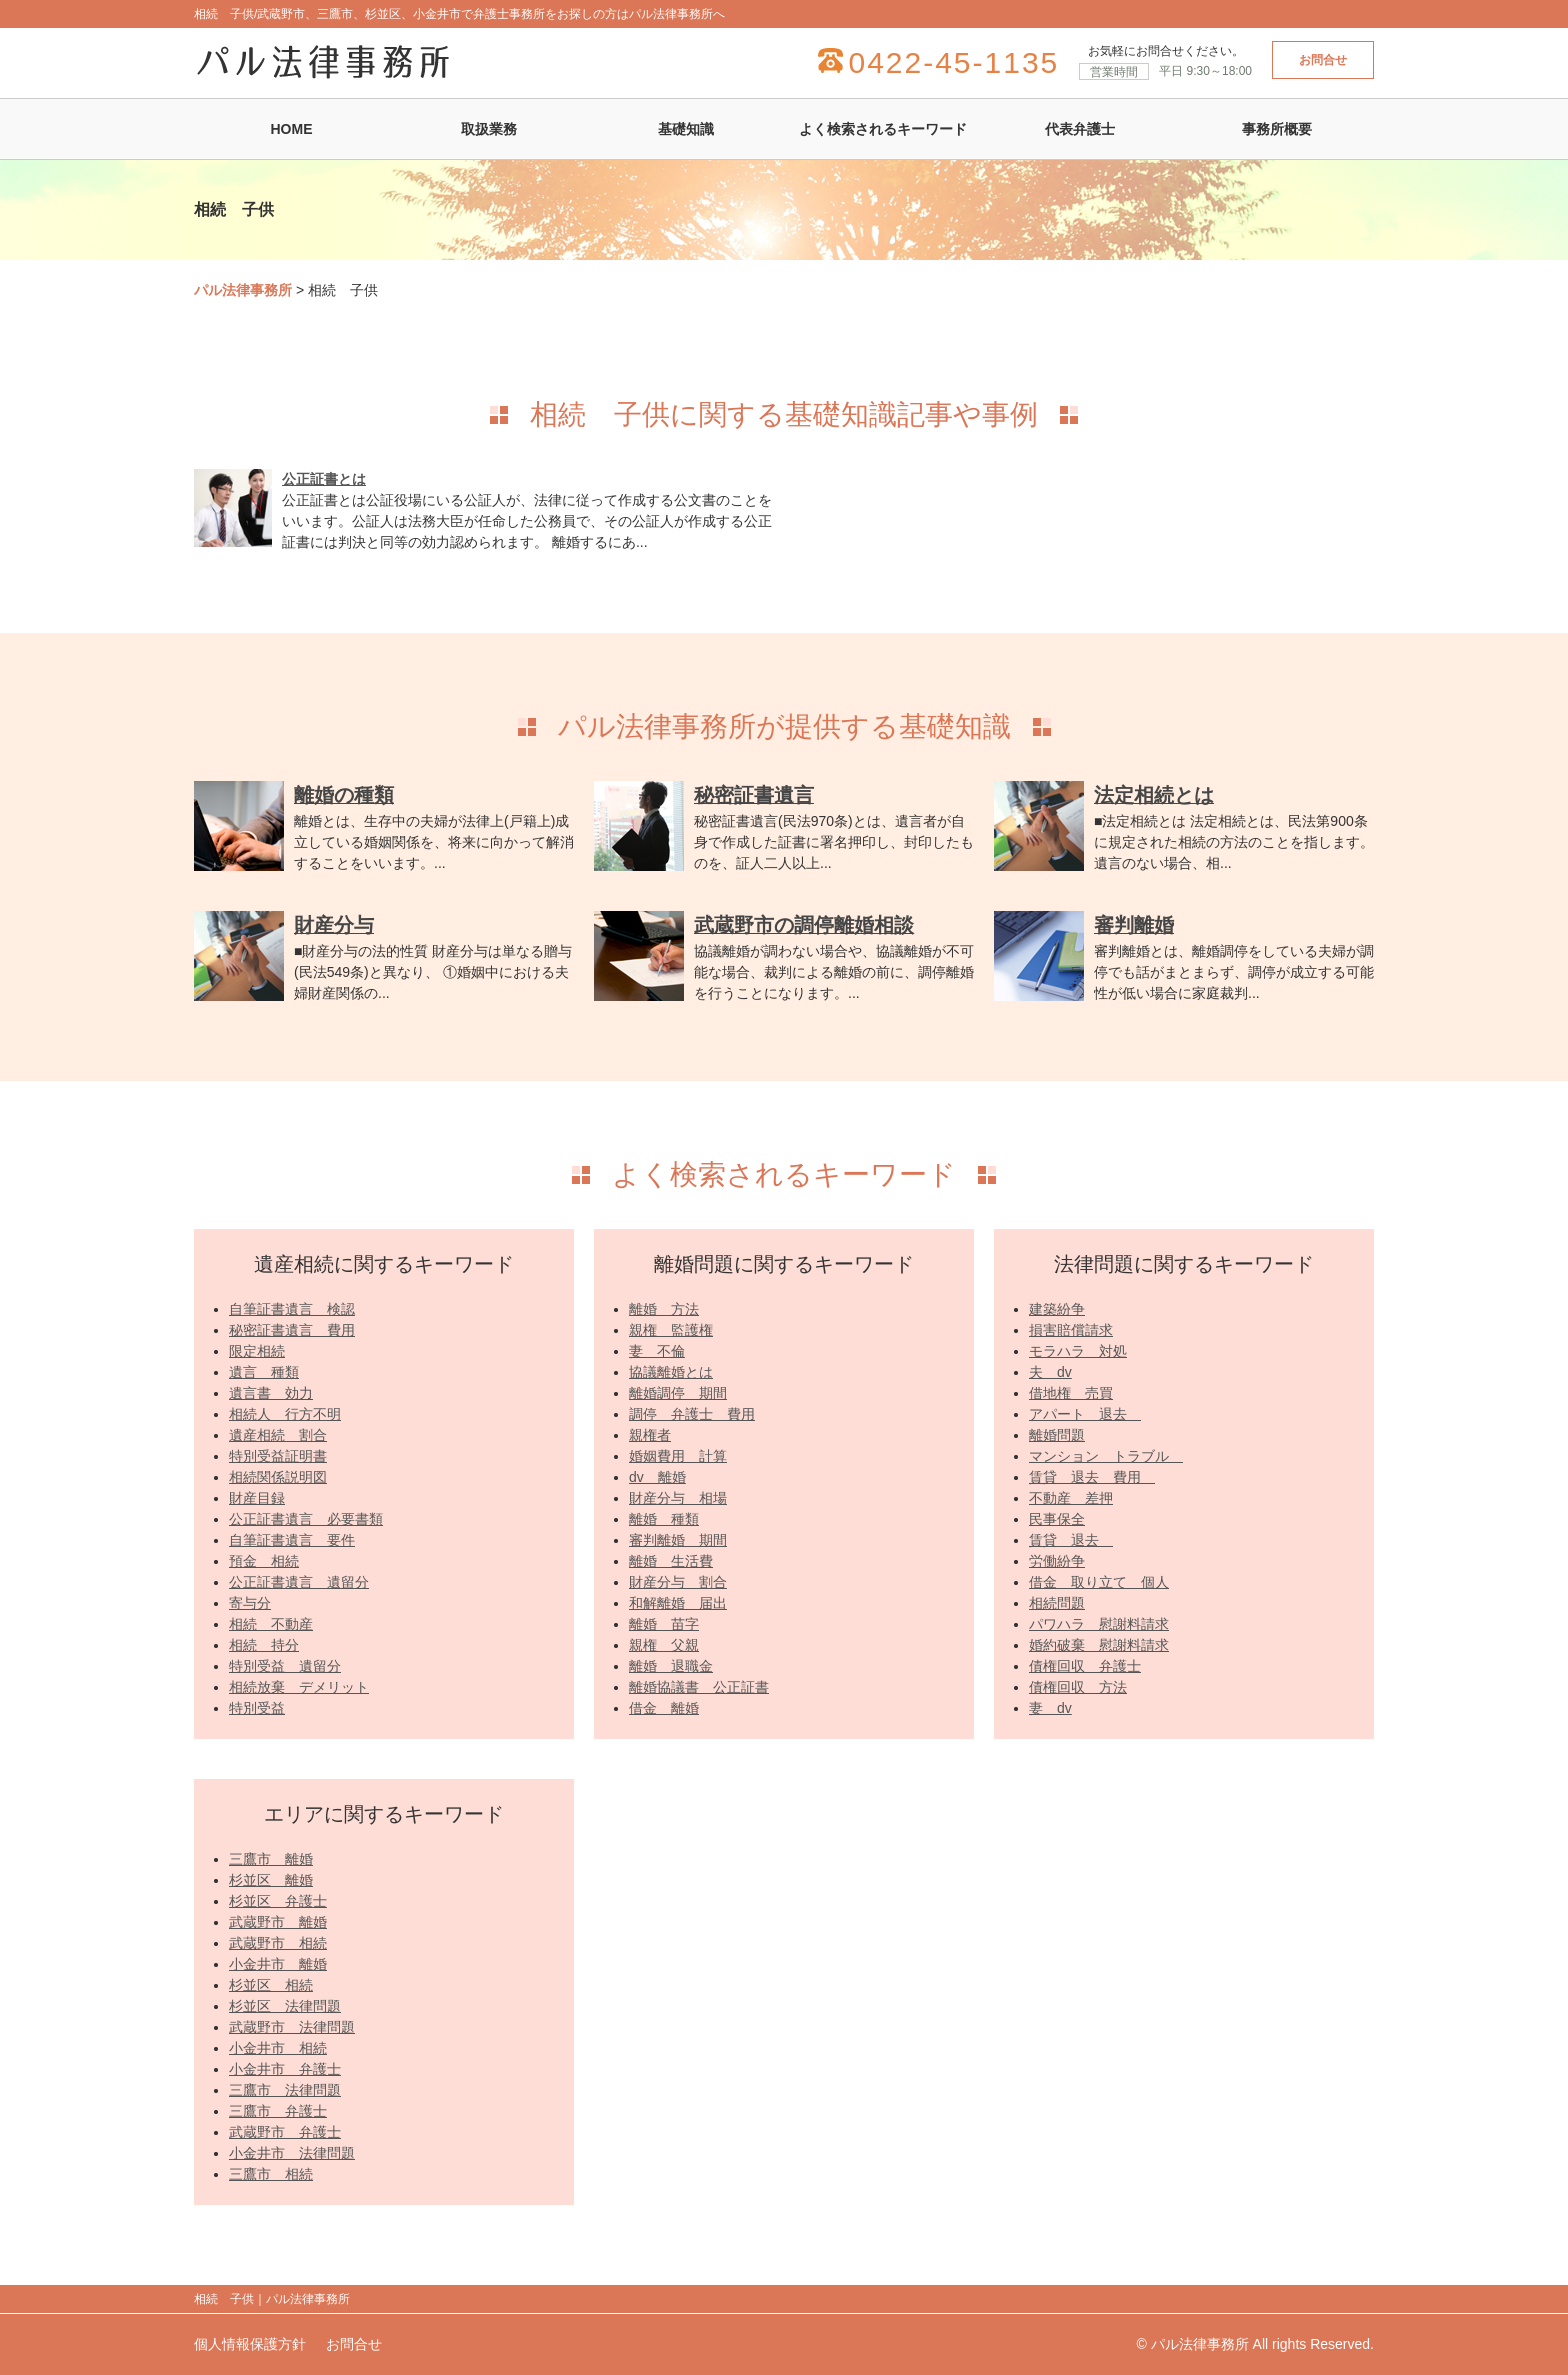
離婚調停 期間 (678, 1393)
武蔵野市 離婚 (278, 1922)
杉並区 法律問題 (285, 2006)
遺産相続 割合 (278, 1435)
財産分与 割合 (678, 1582)
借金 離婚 (664, 1708)
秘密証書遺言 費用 (292, 1330)
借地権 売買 (1071, 1393)
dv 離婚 (657, 1477)
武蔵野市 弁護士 (285, 2132)
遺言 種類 (264, 1372)
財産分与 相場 (678, 1498)
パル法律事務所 (243, 290)
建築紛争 (1057, 1309)
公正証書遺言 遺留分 (299, 1582)
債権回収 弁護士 (1085, 1666)
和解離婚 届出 (678, 1603)
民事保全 (1057, 1519)
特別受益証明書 (278, 1456)
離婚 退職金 (671, 1666)
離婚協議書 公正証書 (699, 1687)
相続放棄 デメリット (299, 1687)
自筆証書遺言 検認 (292, 1309)
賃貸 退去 (1071, 1540)
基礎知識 (686, 129)
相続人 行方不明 (285, 1414)
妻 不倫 (657, 1351)
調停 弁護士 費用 (692, 1414)
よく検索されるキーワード (883, 129)
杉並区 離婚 (271, 1880)
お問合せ (1323, 60)
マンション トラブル (1106, 1456)
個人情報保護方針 (250, 2344)
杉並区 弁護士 (278, 1901)
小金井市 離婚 (278, 1964)
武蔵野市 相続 (278, 1943)
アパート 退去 (1085, 1414)
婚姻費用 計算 (678, 1456)
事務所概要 (1277, 129)
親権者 (650, 1435)
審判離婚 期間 (678, 1540)
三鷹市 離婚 (271, 1859)
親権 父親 (664, 1645)
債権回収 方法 (1078, 1687)
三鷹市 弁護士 (278, 2111)
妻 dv (1050, 1708)
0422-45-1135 (953, 63)
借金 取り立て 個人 (1099, 1582)
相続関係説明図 (278, 1477)
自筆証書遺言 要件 (292, 1540)
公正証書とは (324, 479)
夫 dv (1050, 1372)
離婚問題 (1057, 1435)
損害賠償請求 (1071, 1330)
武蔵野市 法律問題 (292, 2027)
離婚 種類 (664, 1519)
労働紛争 (1057, 1561)
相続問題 (1057, 1603)
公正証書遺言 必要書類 (306, 1519)
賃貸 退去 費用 (1092, 1477)
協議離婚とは (671, 1372)
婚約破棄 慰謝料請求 (1099, 1645)
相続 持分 (264, 1645)
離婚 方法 (664, 1309)
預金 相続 (264, 1561)
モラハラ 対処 (1078, 1351)
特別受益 (257, 1708)
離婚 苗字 (664, 1624)
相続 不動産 (271, 1624)
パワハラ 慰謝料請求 (1099, 1624)
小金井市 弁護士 (285, 2069)
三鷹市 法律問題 (285, 2090)
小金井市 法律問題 (292, 2153)
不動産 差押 (1071, 1498)
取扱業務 (489, 129)
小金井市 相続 (278, 2048)
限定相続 (257, 1351)
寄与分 (250, 1603)
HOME (292, 129)
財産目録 (257, 1498)
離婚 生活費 (671, 1561)
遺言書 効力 (271, 1393)
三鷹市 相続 (271, 2174)
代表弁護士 (1080, 129)
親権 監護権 (671, 1330)
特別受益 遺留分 (285, 1666)
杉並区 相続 (271, 1985)
